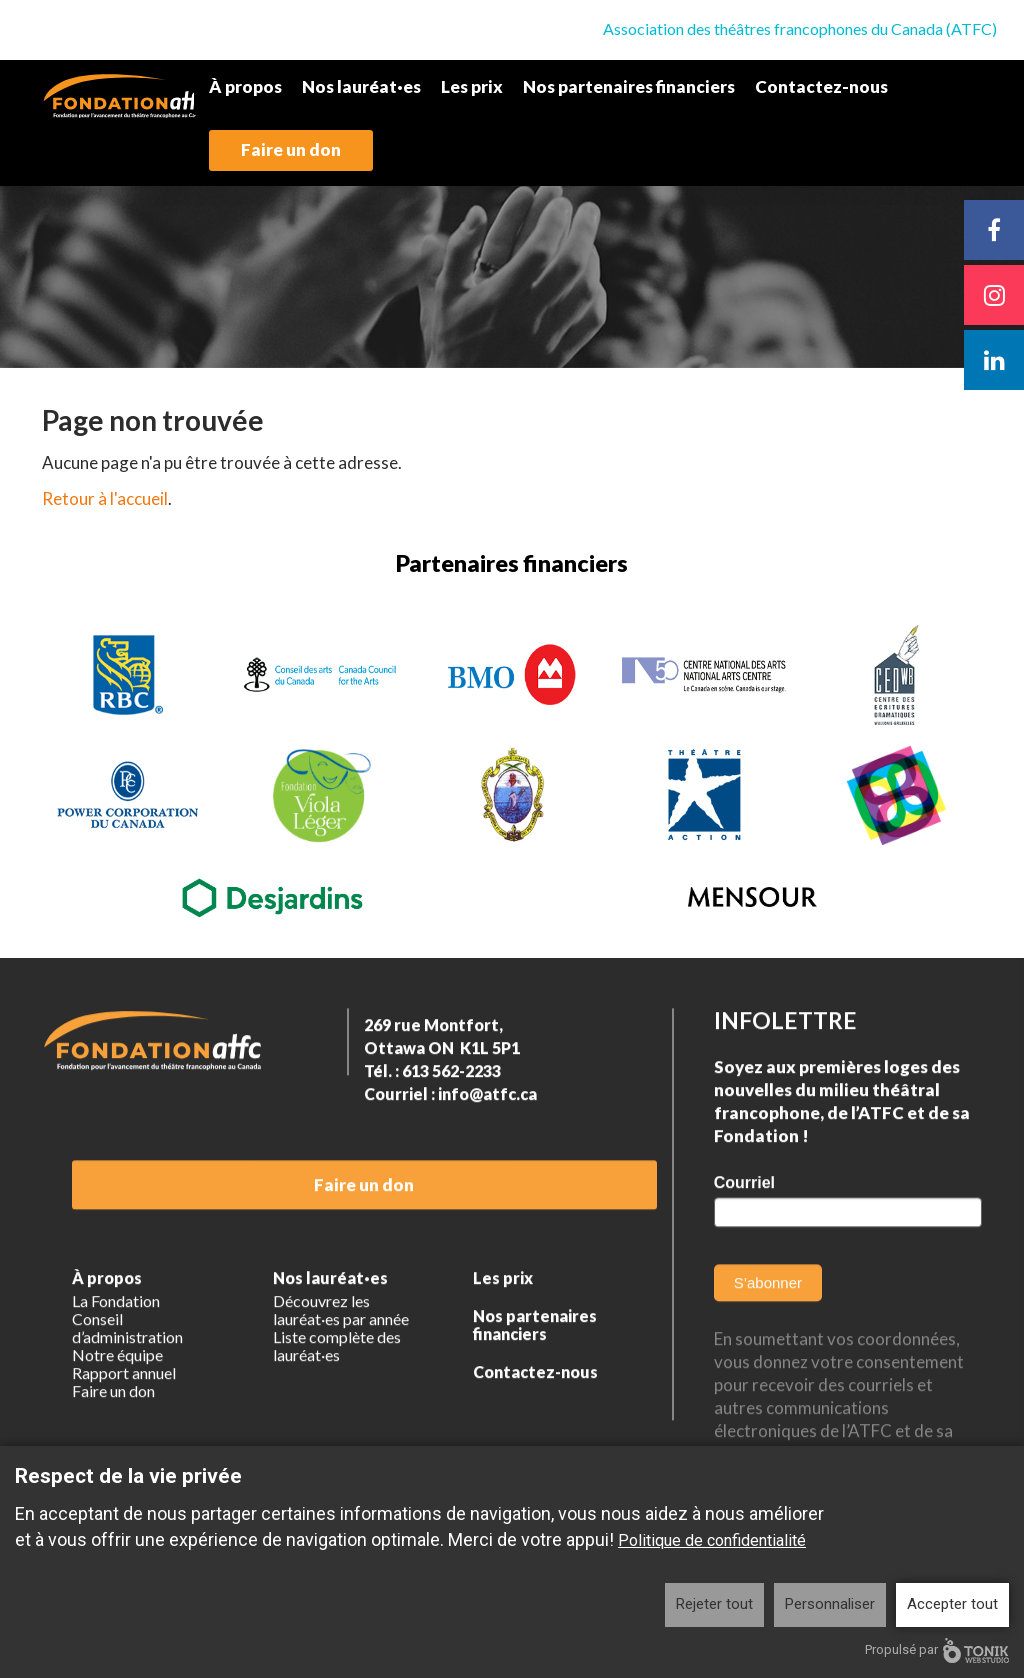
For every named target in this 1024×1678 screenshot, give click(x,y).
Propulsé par (937, 1650)
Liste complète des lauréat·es (337, 1395)
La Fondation (116, 1350)
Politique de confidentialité (712, 1540)
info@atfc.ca (487, 1142)
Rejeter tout (714, 1604)
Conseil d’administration (127, 1377)
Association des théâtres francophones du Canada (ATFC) (800, 28)
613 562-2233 (451, 1119)
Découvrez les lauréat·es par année (341, 1359)
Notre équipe (117, 1404)
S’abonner (768, 1331)
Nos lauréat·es (361, 86)
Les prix (472, 86)
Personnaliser (830, 1604)
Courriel (744, 1231)
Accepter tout (952, 1604)
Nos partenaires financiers (629, 86)
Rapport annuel (124, 1422)
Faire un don (291, 149)
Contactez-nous (821, 86)
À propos (245, 86)
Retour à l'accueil (105, 498)
